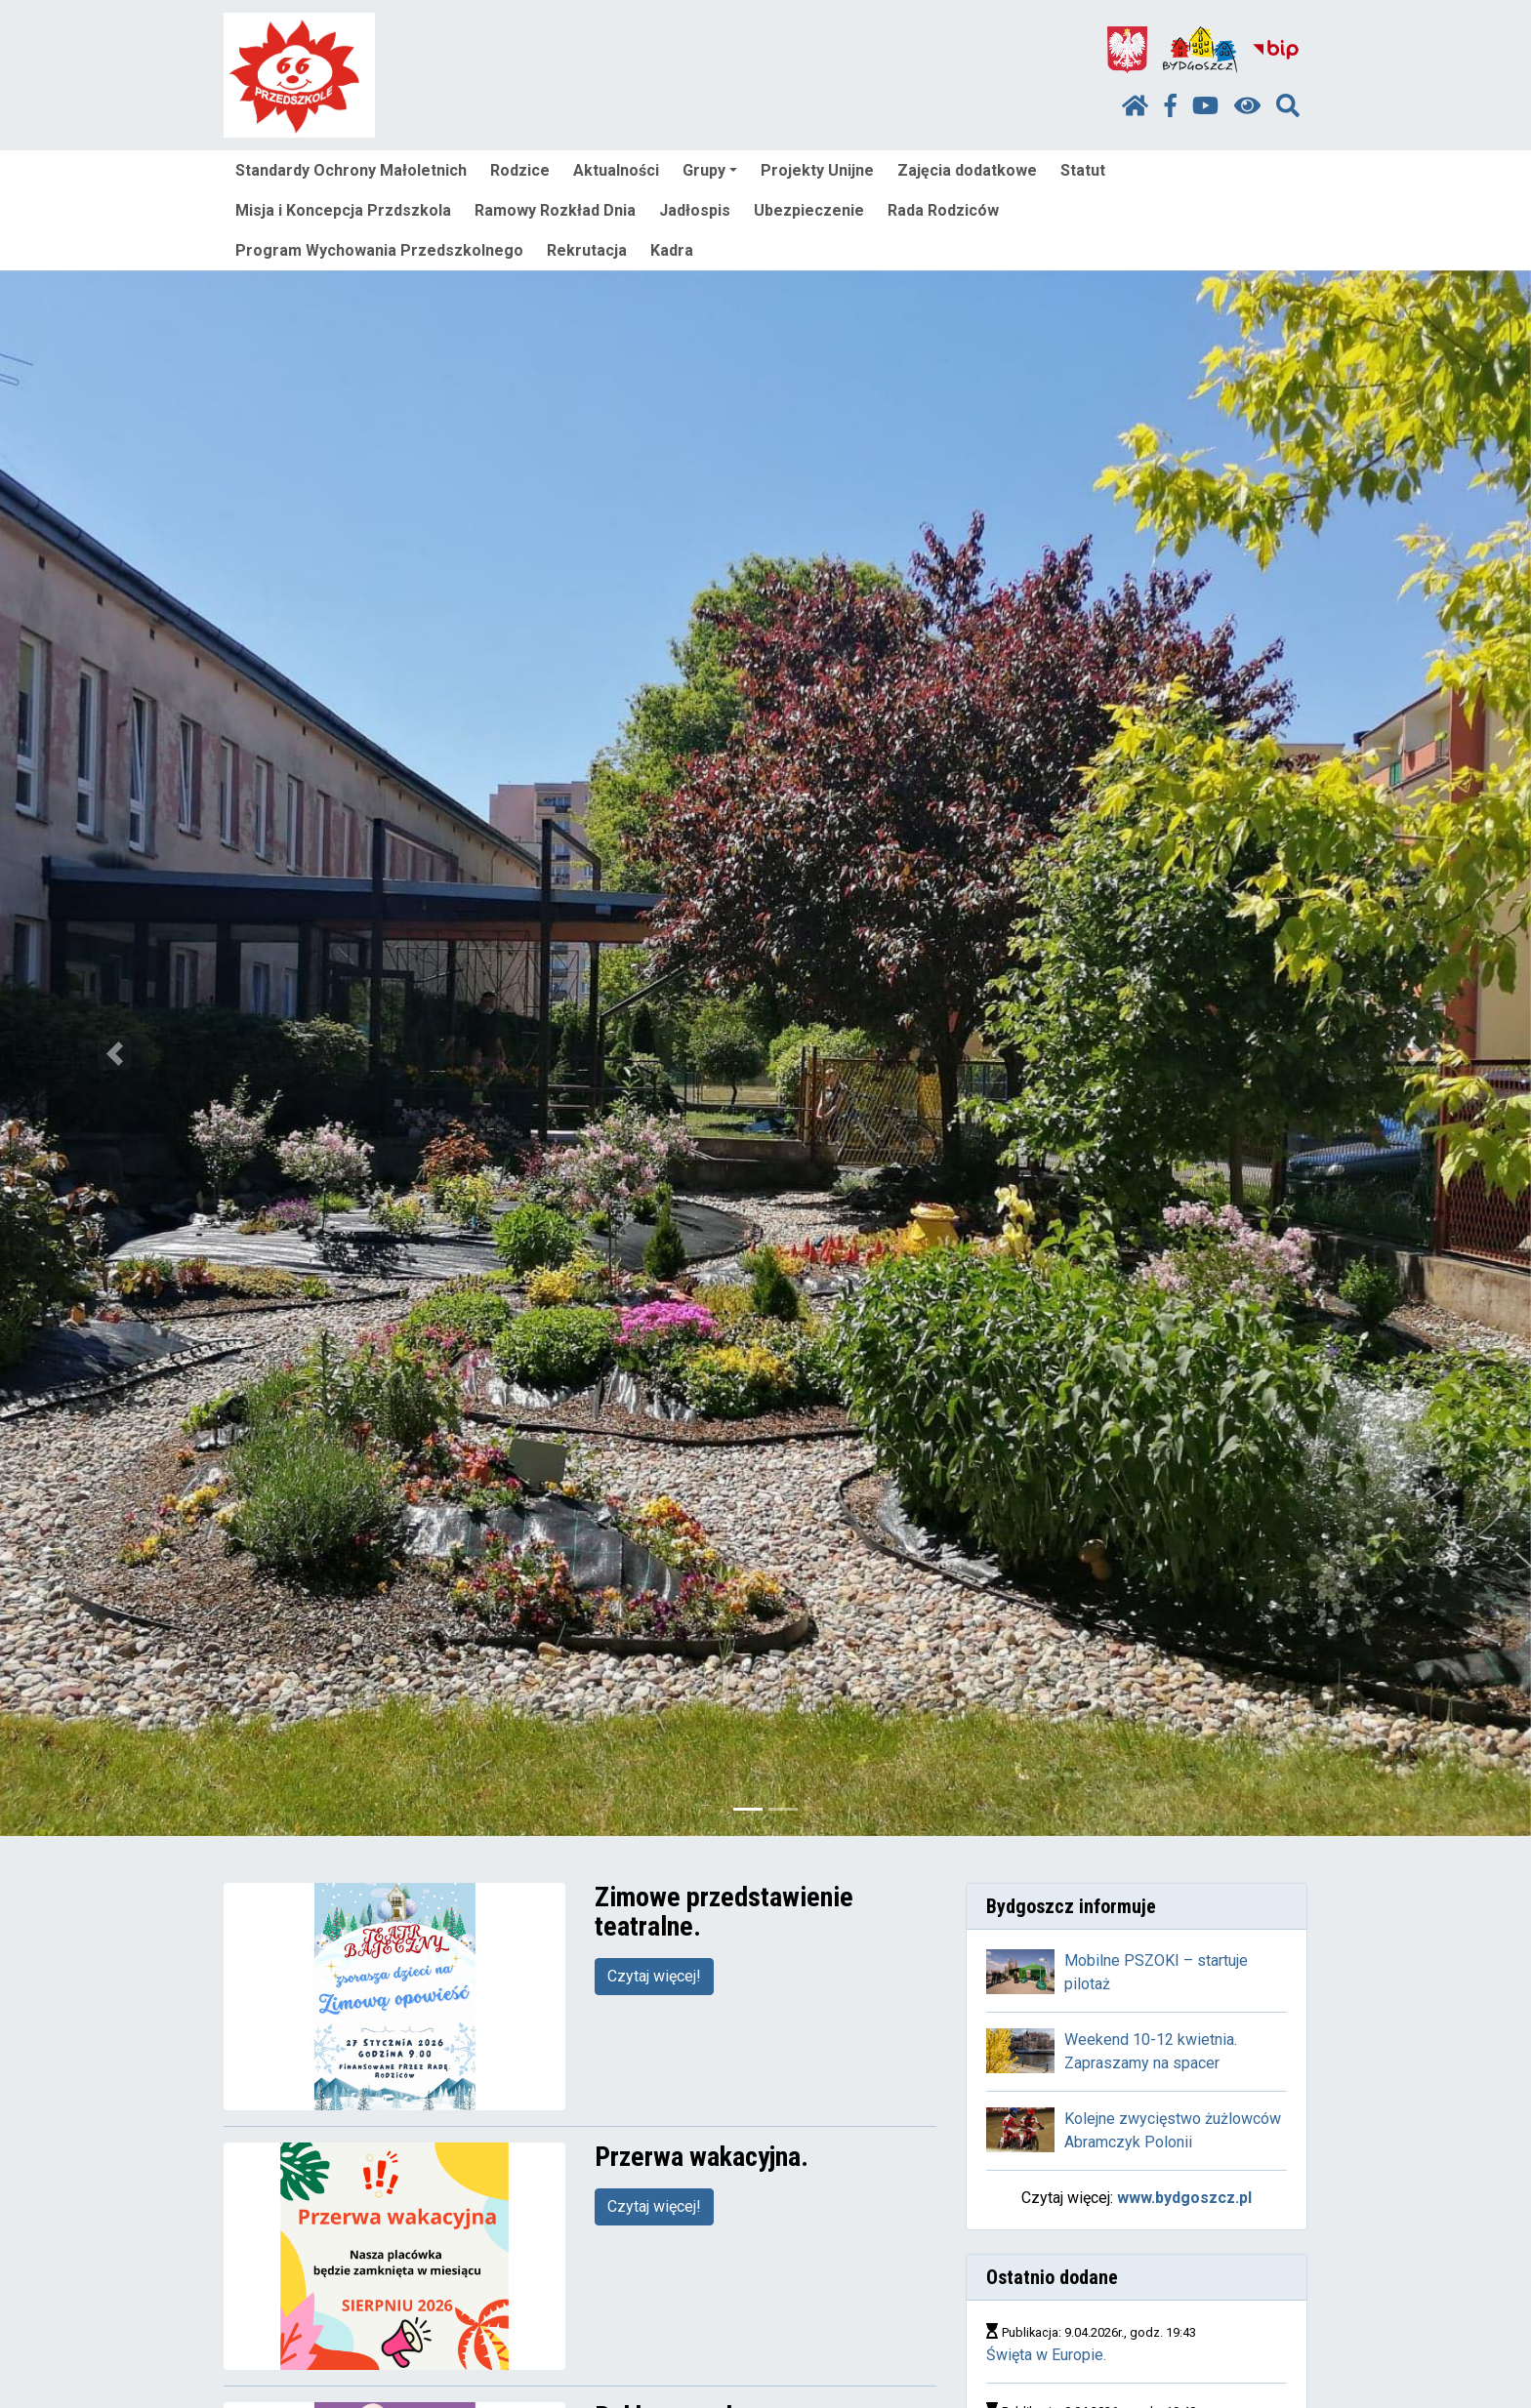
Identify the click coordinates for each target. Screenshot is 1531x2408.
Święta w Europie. (1046, 2355)
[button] (114, 1053)
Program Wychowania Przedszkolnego (379, 250)
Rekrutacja (587, 250)
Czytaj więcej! (654, 1976)
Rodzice (520, 170)
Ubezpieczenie (809, 210)
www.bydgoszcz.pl (1184, 2197)
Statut (1082, 170)
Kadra (671, 250)
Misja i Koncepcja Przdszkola (343, 210)
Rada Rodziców (943, 210)
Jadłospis (694, 210)
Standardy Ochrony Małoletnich (351, 170)
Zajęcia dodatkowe (967, 170)
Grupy (710, 170)
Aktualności (616, 170)
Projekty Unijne (817, 170)
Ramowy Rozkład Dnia (555, 210)
